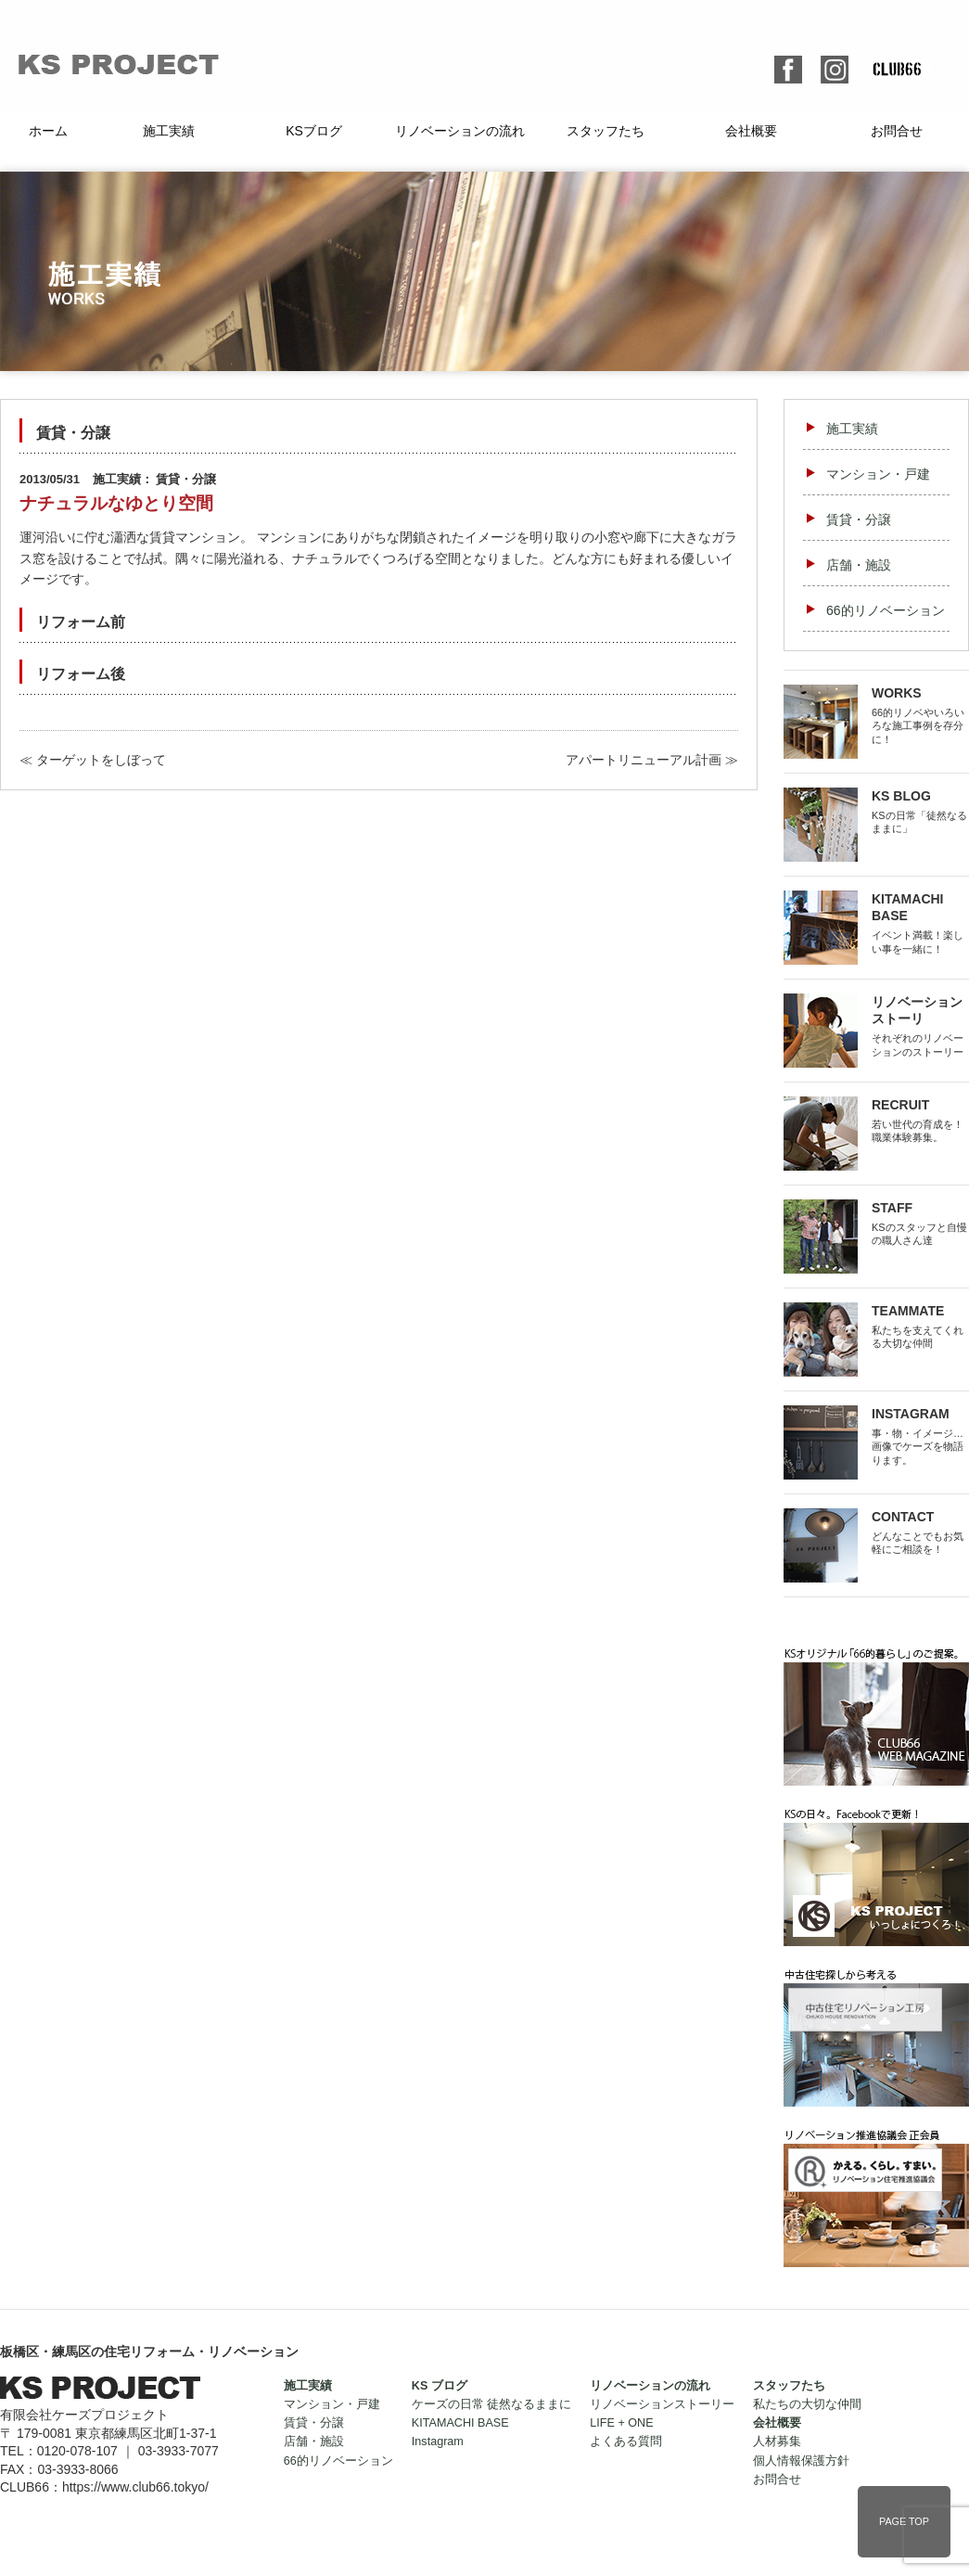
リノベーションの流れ (460, 130)
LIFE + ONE (621, 2422)
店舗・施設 (858, 564)
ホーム (48, 130)
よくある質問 (626, 2441)
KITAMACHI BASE (460, 2422)
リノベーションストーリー (662, 2404)
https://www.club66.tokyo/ (135, 2487)
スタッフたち (605, 130)
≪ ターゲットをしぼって (92, 759)
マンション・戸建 (878, 474)
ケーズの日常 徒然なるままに (492, 2404)
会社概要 (751, 130)
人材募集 (777, 2441)
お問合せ (897, 130)
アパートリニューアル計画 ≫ (652, 759)
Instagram (438, 2441)
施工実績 (169, 130)
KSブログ (314, 130)
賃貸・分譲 (858, 519)
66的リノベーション (885, 610)
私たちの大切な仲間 (807, 2404)
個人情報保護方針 (801, 2460)
